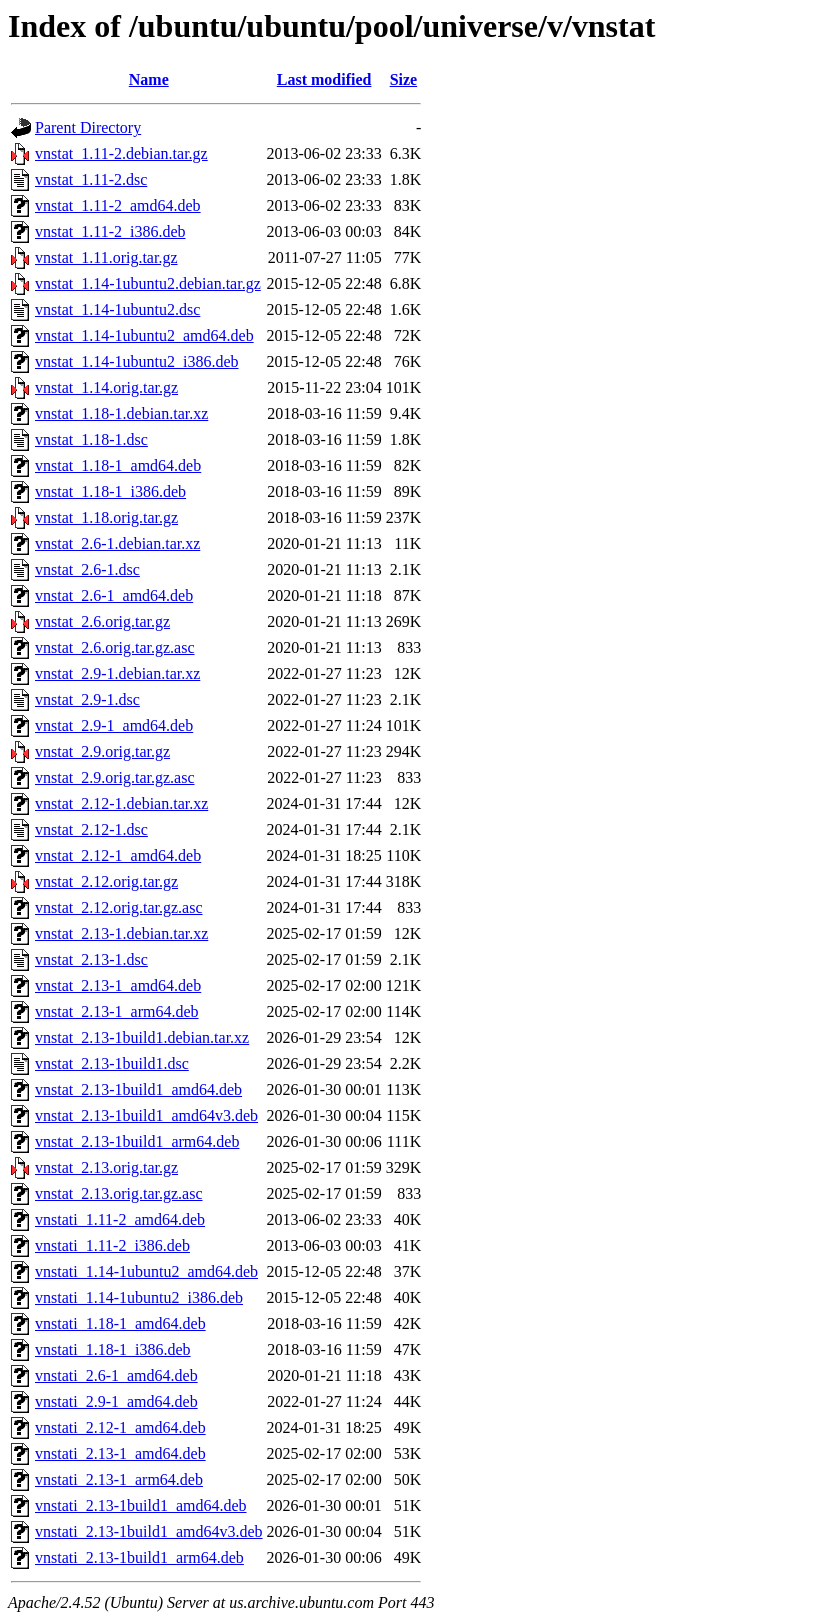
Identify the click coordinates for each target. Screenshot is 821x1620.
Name (149, 79)
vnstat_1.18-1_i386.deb (110, 491)
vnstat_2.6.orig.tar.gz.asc (115, 647)
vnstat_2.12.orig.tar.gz (106, 881)
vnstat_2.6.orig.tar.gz (102, 621)
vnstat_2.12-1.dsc (91, 829)
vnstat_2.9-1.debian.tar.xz (117, 673)
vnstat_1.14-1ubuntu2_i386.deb (137, 361)
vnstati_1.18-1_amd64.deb (120, 1323)
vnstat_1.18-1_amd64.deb (118, 465)
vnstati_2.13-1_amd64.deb (120, 1453)
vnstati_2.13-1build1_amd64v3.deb (149, 1531)
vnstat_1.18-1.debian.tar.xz (121, 413)
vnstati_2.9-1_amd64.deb (116, 1401)
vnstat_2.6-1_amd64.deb (114, 595)
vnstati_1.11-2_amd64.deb (120, 1219)
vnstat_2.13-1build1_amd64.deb (138, 1089)
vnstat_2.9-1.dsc (87, 699)
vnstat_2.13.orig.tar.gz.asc (119, 1193)
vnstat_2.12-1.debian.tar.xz (121, 803)
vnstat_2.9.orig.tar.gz (102, 751)
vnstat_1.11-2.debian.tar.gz (121, 153)
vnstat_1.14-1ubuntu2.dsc (117, 309)
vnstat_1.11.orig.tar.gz (106, 257)
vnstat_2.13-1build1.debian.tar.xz (142, 1037)
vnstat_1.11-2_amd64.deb (118, 205)
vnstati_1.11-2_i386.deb (112, 1245)
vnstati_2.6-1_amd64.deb (116, 1375)
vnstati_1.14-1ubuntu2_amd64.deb (146, 1271)
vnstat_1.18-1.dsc (91, 439)
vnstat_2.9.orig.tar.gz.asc (115, 777)
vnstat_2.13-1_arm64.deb (117, 1011)
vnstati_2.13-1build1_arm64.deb (139, 1557)
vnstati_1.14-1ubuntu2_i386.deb (139, 1297)
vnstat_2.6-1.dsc (87, 569)
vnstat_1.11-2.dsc (91, 179)
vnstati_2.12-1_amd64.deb (120, 1427)
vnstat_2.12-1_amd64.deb (118, 855)
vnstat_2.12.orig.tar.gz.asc (119, 907)
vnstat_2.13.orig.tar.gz (106, 1167)
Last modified (324, 79)
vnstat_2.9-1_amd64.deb (114, 725)
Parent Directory (88, 127)
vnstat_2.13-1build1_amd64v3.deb (146, 1115)
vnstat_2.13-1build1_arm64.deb (137, 1141)
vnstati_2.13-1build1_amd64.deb (141, 1505)
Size (404, 79)
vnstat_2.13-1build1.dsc (112, 1063)
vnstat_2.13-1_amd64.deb (118, 985)
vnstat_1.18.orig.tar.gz (106, 517)
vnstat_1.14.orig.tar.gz (106, 387)
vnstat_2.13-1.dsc (91, 959)
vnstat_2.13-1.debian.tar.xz (121, 933)
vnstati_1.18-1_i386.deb (113, 1349)
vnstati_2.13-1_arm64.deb (119, 1479)
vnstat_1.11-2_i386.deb (110, 231)
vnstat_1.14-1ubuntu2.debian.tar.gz (148, 283)
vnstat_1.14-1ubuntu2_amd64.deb (144, 335)
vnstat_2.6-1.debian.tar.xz (117, 543)
